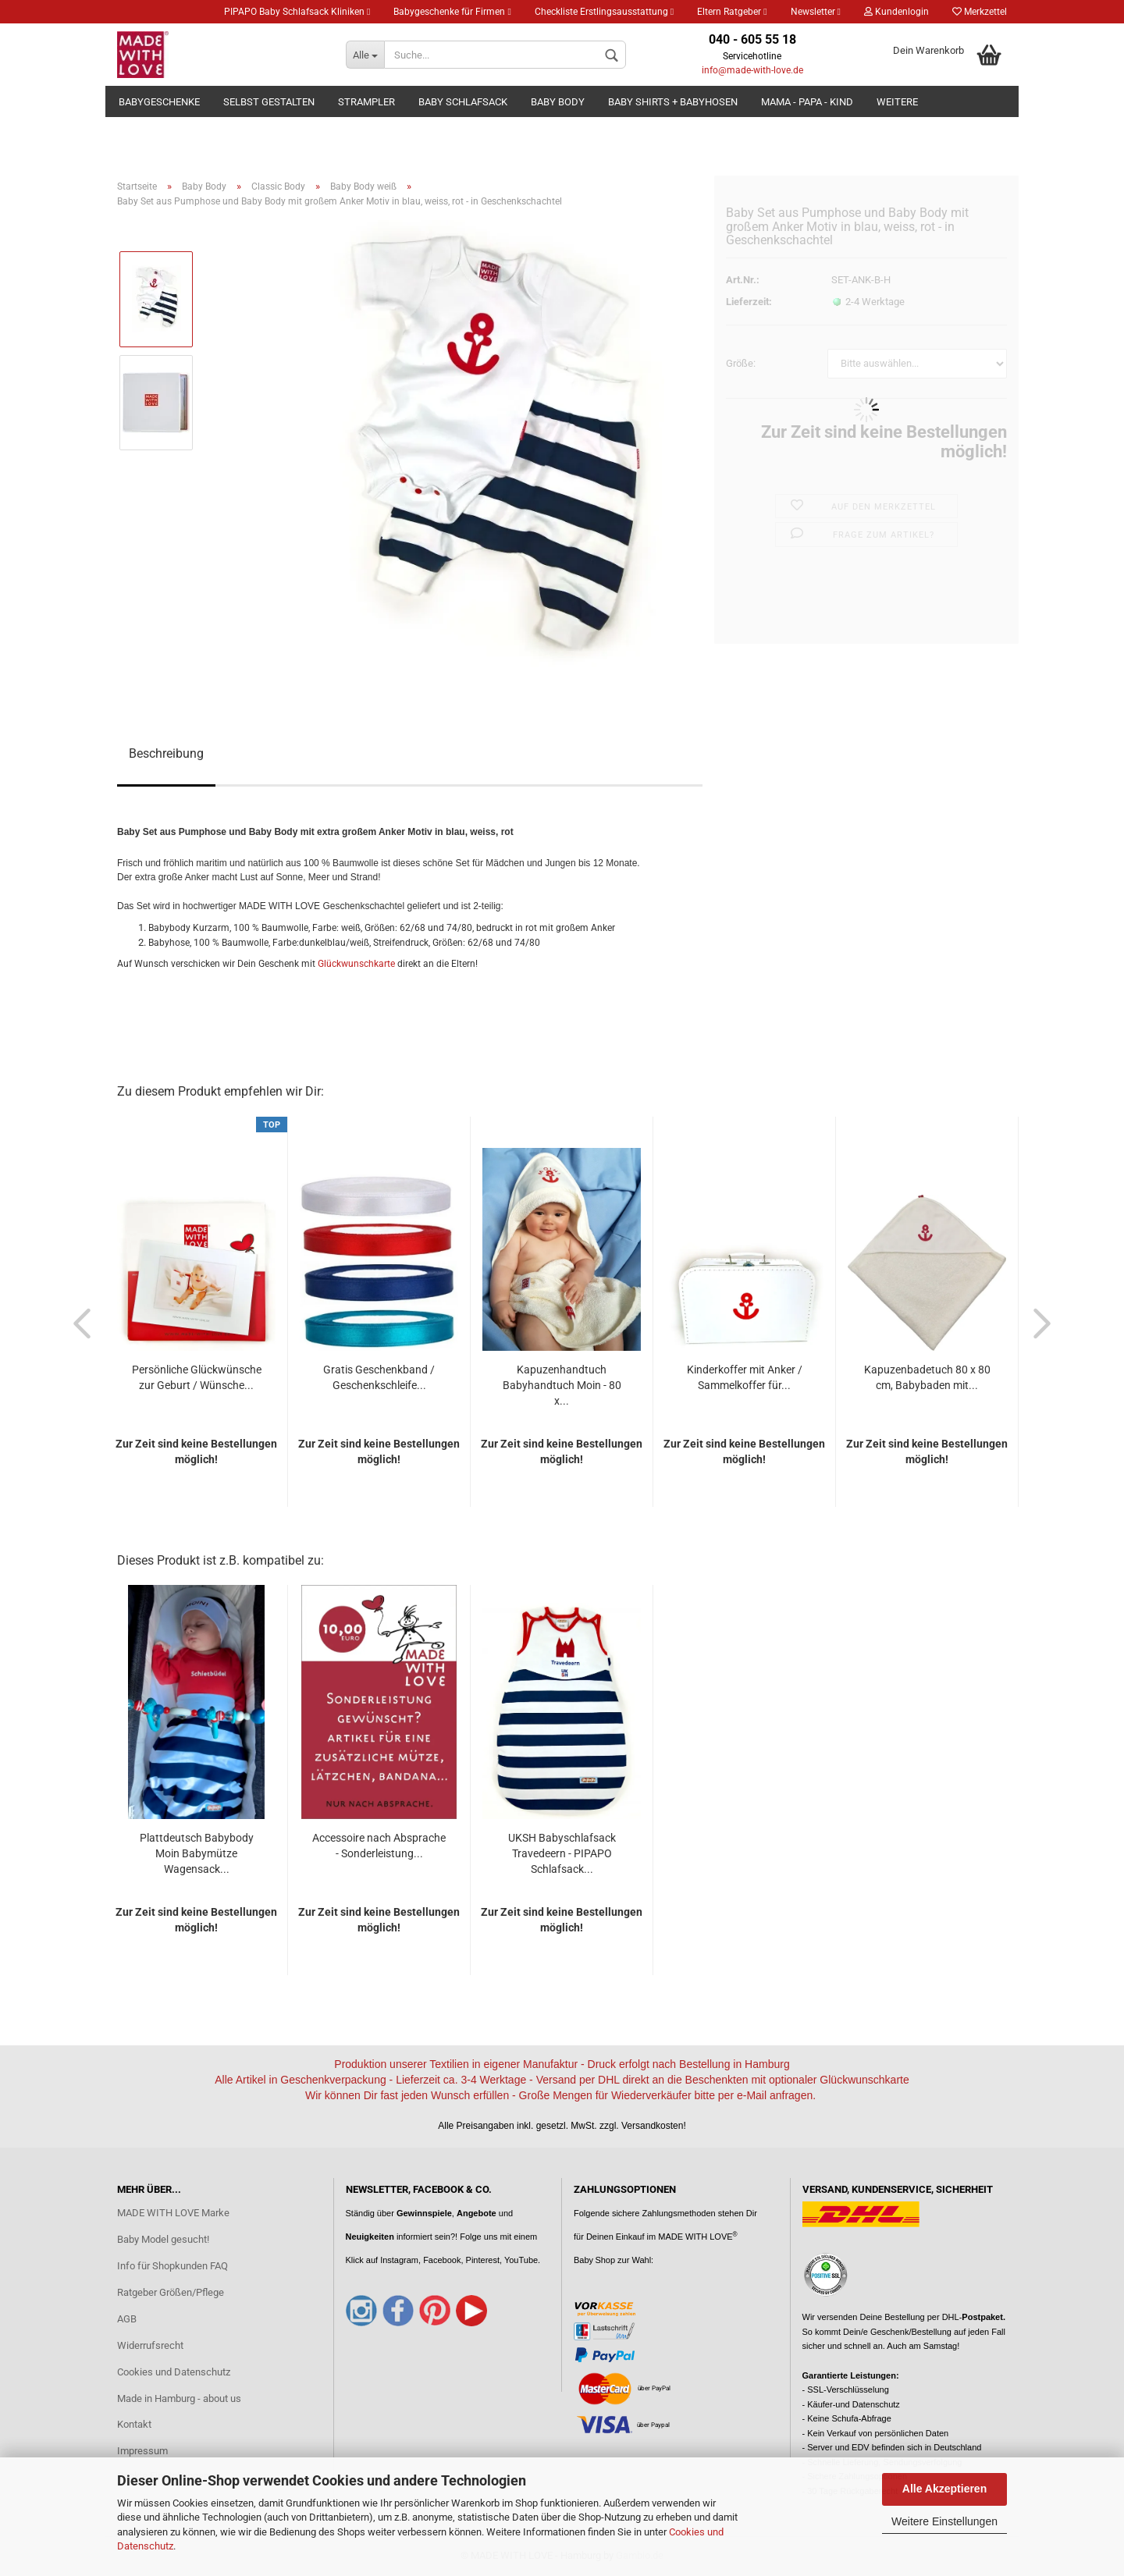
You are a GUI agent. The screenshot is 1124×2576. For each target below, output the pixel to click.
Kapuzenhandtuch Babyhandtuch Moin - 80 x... (562, 1385)
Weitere (897, 102)
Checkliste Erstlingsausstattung (604, 11)
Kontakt (134, 2424)
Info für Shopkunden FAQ (172, 2266)
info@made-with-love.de (752, 70)
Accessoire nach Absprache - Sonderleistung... (379, 1846)
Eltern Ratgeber (732, 11)
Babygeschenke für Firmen (451, 11)
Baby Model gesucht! (163, 2239)
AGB (127, 2319)
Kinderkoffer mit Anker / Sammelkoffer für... (744, 1377)
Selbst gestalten (269, 102)
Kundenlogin (896, 11)
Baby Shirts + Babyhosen (673, 102)
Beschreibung (166, 753)
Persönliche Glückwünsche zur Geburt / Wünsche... (196, 1377)
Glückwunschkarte (356, 963)
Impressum (142, 2451)
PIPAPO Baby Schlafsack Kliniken (297, 11)
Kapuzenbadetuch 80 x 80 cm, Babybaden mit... (927, 1377)
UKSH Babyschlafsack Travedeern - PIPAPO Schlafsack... (562, 1853)
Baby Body (558, 102)
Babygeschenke (159, 102)
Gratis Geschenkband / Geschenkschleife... (379, 1377)
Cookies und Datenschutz (173, 2372)
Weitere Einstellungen (944, 2521)
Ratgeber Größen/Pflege (170, 2292)
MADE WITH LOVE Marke (173, 2213)
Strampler (366, 102)
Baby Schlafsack (462, 102)
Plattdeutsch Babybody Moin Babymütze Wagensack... (197, 1853)
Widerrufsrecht (150, 2345)
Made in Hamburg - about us (179, 2398)
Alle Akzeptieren (944, 2488)
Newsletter (816, 11)
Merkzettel (979, 11)
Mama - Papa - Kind (807, 102)
